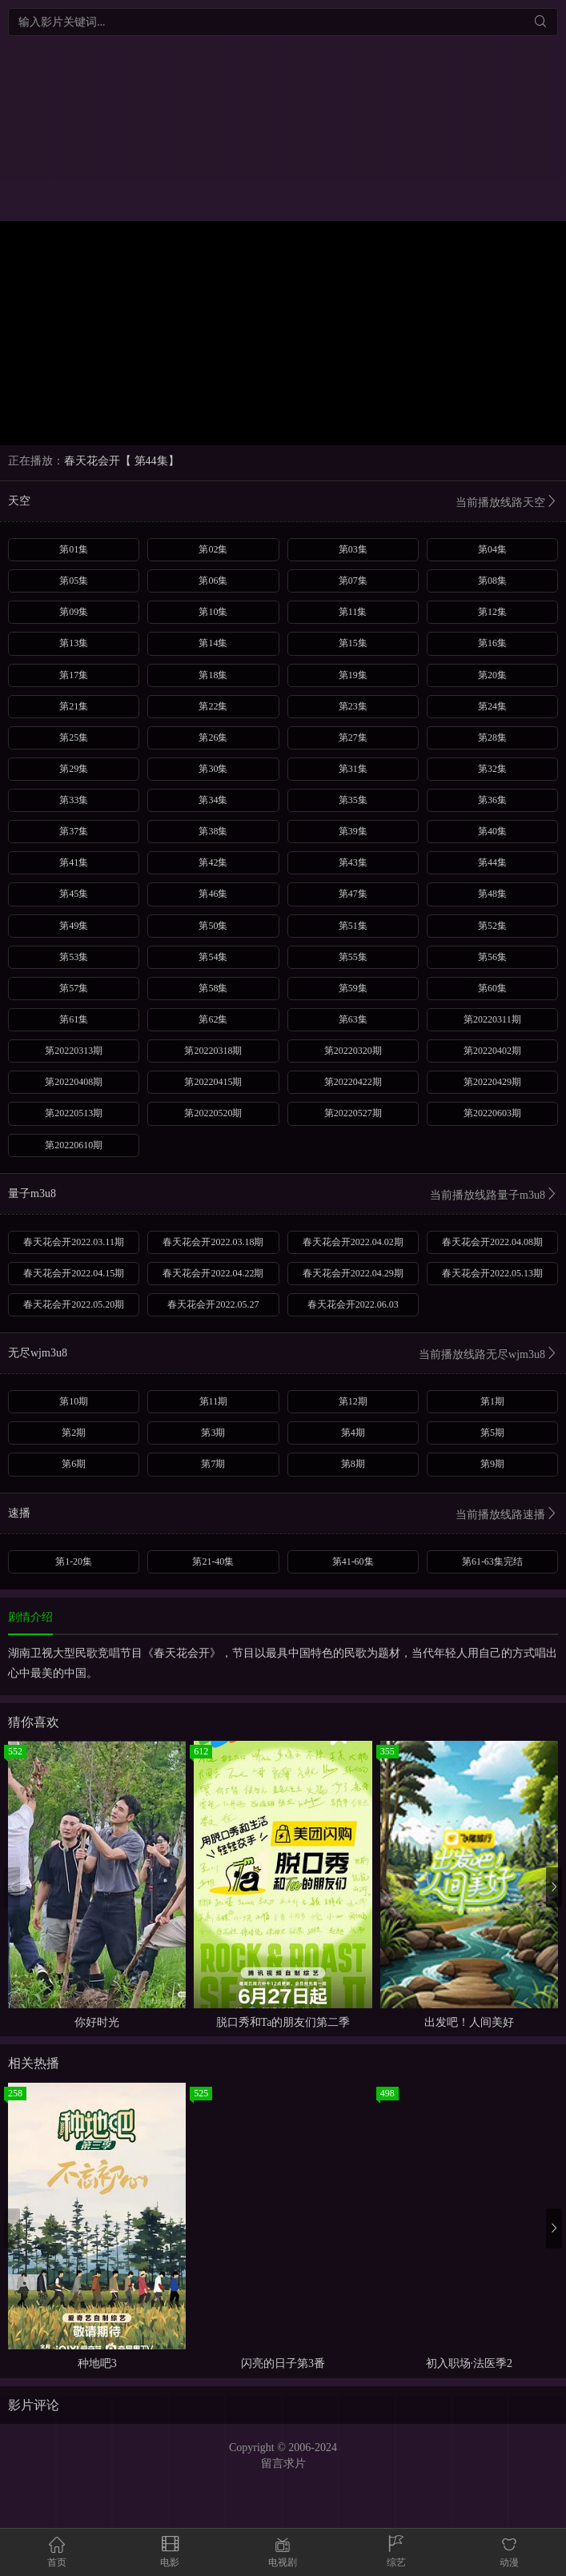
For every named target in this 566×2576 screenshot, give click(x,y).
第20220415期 (213, 1081)
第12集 (492, 611)
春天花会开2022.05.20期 (73, 1304)
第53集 (73, 956)
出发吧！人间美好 (469, 2022)
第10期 (73, 1401)
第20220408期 (73, 1081)
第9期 (492, 1463)
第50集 (213, 925)
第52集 (492, 925)
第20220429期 (492, 1081)
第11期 (213, 1401)
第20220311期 (492, 1019)
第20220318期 (213, 1050)
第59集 (353, 988)
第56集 (492, 956)
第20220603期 (492, 1113)
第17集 (73, 675)
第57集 (73, 988)
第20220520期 (213, 1113)
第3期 (213, 1432)
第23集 (353, 706)
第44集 (492, 862)
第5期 (492, 1432)
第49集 (73, 925)
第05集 (73, 580)
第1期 (492, 1401)
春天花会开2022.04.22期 (213, 1273)
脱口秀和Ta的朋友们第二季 (283, 2022)
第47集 (353, 893)
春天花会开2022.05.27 (213, 1304)
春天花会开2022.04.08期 (492, 1242)
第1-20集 (73, 1561)
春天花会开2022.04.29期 (353, 1273)
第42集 (213, 862)
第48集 (492, 893)
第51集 (353, 925)
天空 (283, 502)
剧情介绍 (30, 1617)
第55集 (353, 956)
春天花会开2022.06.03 (353, 1304)
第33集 (73, 800)
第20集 (492, 675)
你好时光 (96, 2022)
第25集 (73, 737)
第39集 (353, 831)
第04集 (492, 549)
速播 (283, 1514)
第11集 (353, 611)
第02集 (213, 549)
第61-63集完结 (492, 1561)
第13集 (73, 643)
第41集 (73, 862)
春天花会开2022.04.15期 (73, 1273)
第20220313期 (73, 1050)
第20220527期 (353, 1113)
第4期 (353, 1432)
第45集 (73, 893)
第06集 (213, 580)
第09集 (73, 611)
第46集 (213, 893)
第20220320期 (353, 1050)
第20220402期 (492, 1050)
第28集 (492, 737)
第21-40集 (213, 1561)
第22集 (213, 706)
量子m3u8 (283, 1195)
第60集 (492, 988)
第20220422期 (353, 1081)
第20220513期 (73, 1113)
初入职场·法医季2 (469, 2363)
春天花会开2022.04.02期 (353, 1242)
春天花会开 (92, 461)
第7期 (213, 1463)
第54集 (213, 956)
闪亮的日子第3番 (283, 2363)
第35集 (353, 800)
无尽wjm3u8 (283, 1354)
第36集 (492, 800)
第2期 (74, 1432)
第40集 (492, 831)
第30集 (213, 768)
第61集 (73, 1019)
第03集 (353, 549)
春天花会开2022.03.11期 (73, 1242)
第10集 (213, 611)
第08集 (492, 580)
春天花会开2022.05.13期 (492, 1273)
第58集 (213, 988)
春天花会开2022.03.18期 (213, 1242)
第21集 (73, 706)
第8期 (353, 1463)
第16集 (492, 643)
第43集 (353, 862)
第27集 (353, 737)
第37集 (73, 831)
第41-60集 (353, 1561)
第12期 (353, 1401)
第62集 (213, 1019)
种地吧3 (97, 2363)
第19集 (353, 675)
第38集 (213, 831)
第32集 (492, 768)
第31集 (353, 768)
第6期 (74, 1463)
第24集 (492, 706)
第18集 (213, 675)
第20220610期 (73, 1145)
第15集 (353, 643)
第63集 (353, 1019)
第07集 (353, 580)
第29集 (73, 768)
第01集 (73, 549)
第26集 (213, 737)
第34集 (213, 800)
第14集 (213, 643)
